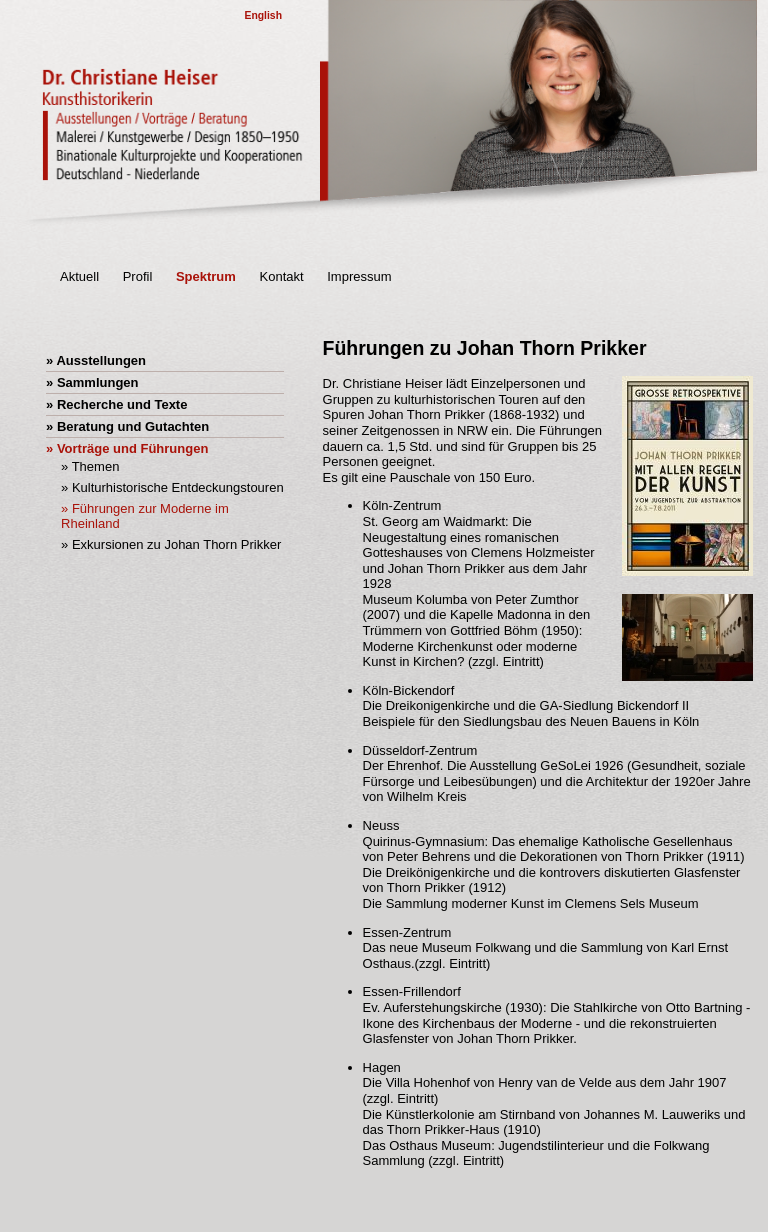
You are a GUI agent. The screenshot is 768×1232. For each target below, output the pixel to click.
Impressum (359, 276)
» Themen (90, 466)
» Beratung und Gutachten (127, 426)
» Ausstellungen (96, 360)
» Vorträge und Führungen (127, 448)
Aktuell (79, 276)
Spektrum (206, 276)
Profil (138, 276)
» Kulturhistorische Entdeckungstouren (172, 487)
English (263, 15)
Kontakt (282, 276)
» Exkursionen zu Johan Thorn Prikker (171, 544)
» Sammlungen (92, 382)
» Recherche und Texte (116, 404)
